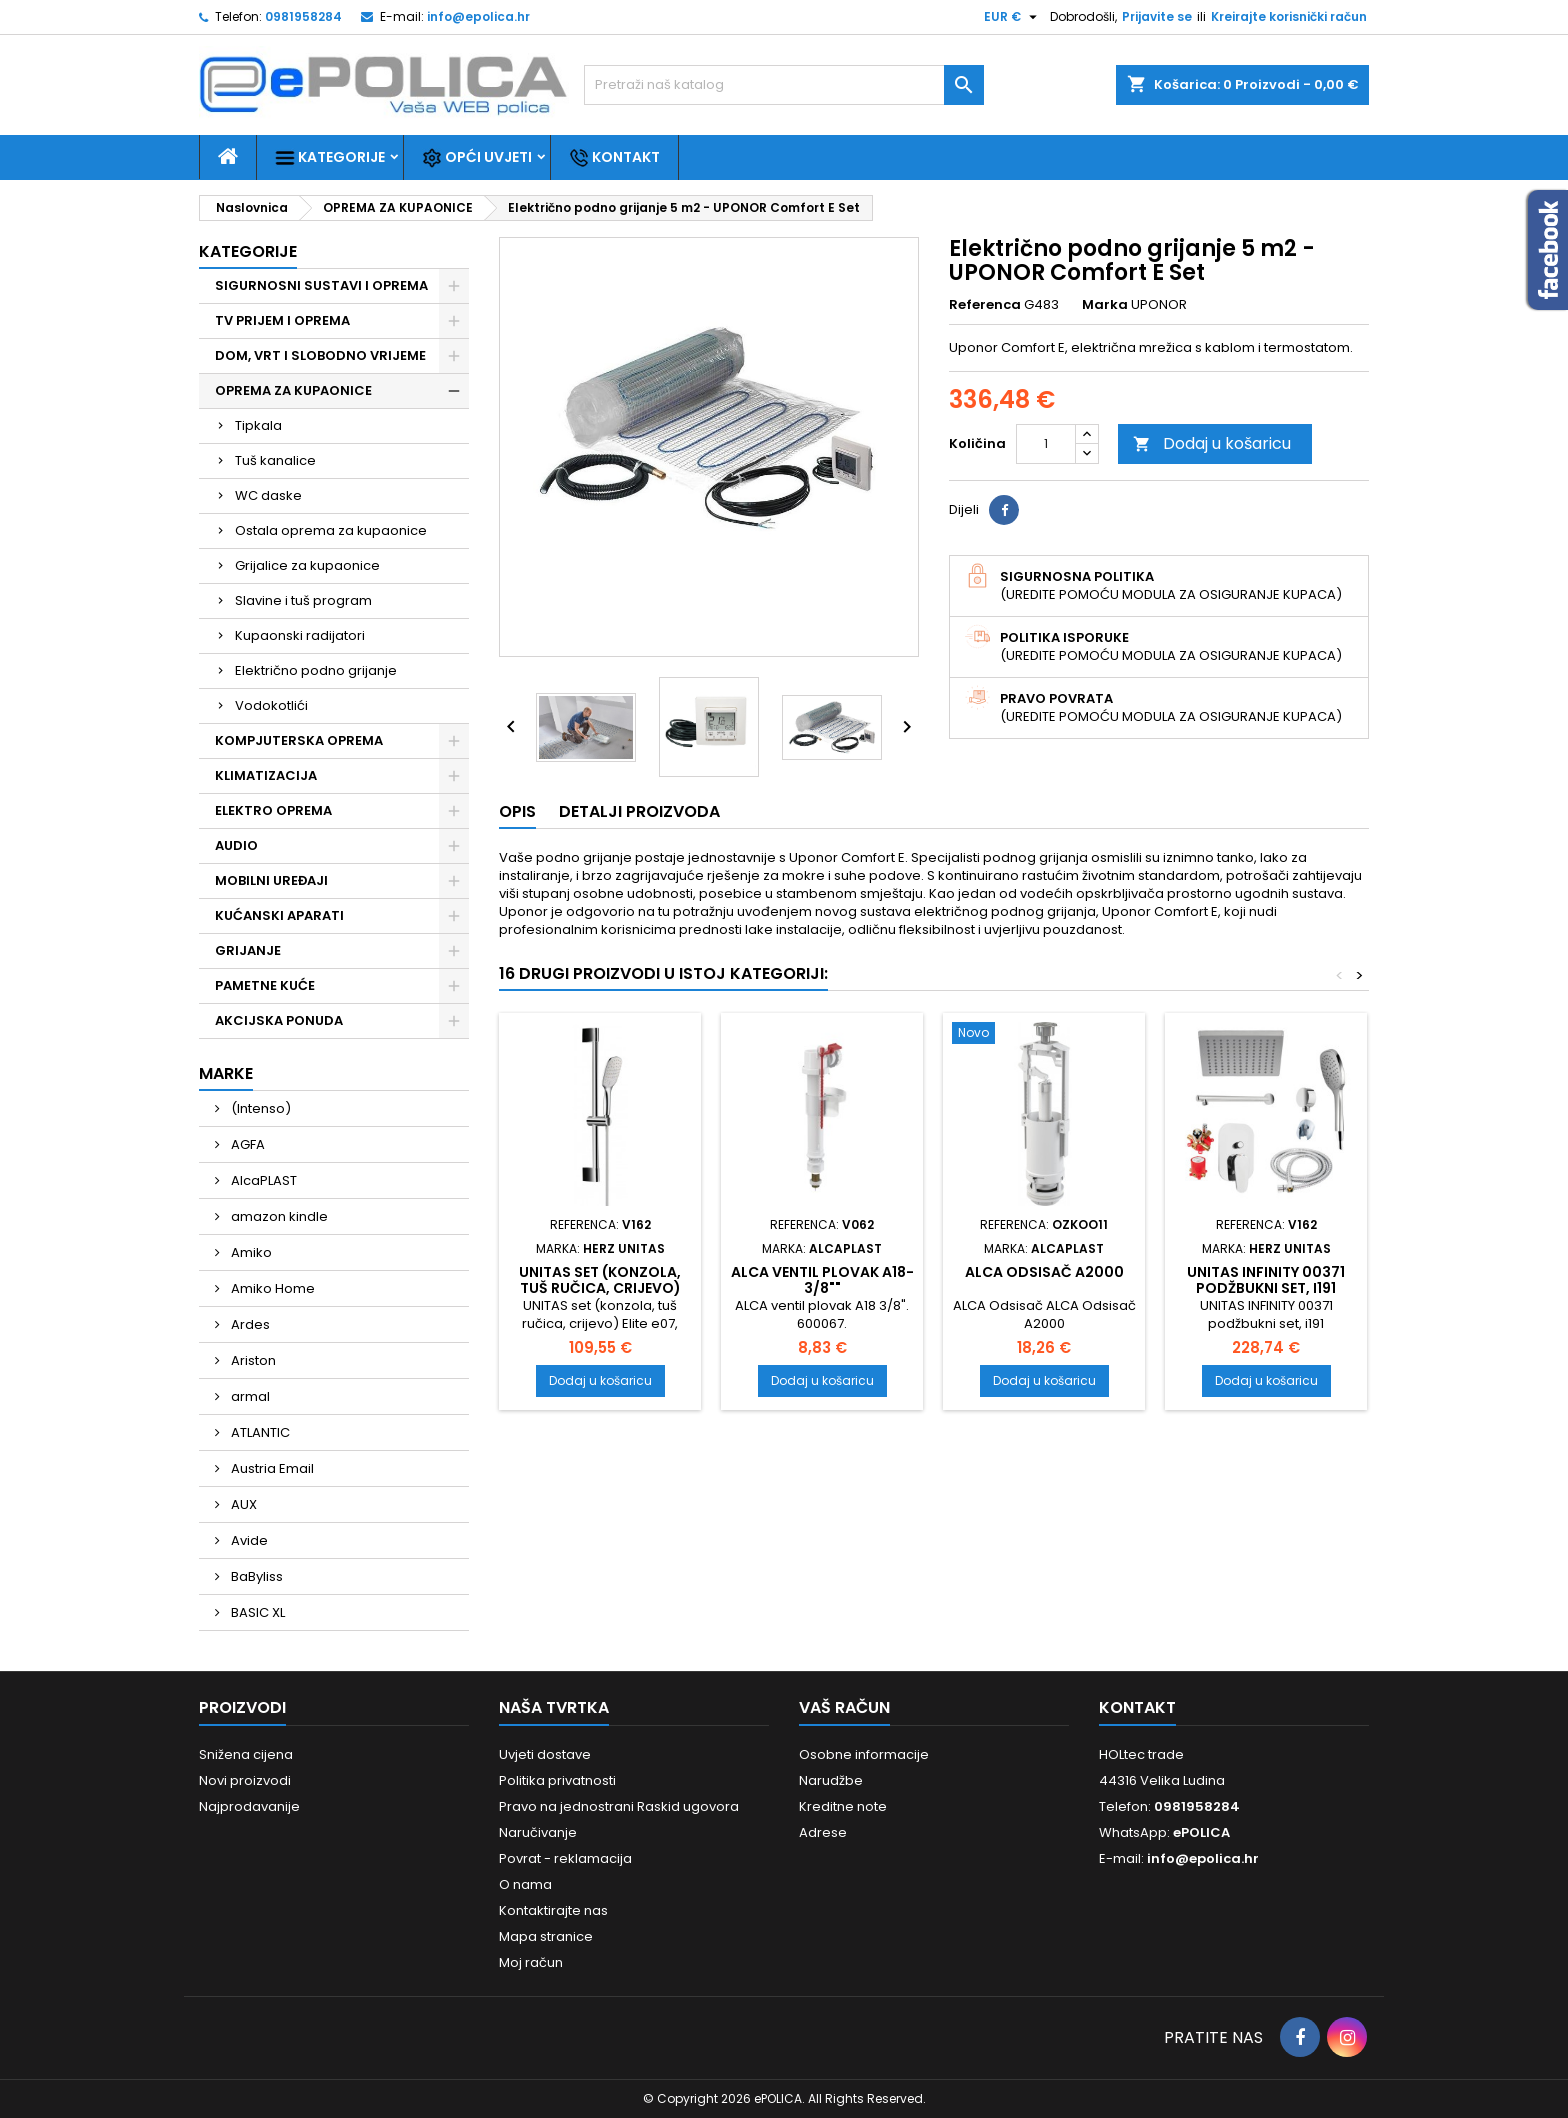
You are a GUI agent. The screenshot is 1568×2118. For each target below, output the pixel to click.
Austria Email (271, 1468)
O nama (525, 1884)
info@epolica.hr (478, 16)
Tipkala (258, 425)
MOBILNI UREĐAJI (271, 880)
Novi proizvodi (245, 1780)
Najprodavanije (249, 1806)
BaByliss (255, 1576)
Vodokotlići (271, 705)
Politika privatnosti (557, 1780)
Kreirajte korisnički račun (1289, 16)
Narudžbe (831, 1780)
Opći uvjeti (477, 157)
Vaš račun (844, 1707)
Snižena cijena (246, 1754)
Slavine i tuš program (303, 600)
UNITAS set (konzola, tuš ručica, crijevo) (600, 1280)
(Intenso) (259, 1108)
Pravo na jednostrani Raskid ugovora (619, 1806)
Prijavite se (1157, 16)
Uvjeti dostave (545, 1754)
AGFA (246, 1144)
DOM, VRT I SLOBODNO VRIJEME (320, 355)
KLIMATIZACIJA (266, 775)
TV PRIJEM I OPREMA (282, 320)
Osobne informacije (864, 1754)
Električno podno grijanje (316, 670)
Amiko (250, 1252)
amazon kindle (278, 1216)
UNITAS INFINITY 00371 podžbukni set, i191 (1266, 1280)
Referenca (985, 305)
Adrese (823, 1832)
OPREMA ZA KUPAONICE (293, 390)
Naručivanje (538, 1832)
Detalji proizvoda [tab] (639, 811)
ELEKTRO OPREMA (273, 810)
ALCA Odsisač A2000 (1044, 1272)
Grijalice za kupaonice (307, 565)
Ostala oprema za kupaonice (331, 530)
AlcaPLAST (262, 1180)
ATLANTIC (259, 1432)
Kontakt (614, 157)
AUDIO (236, 845)
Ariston (252, 1360)
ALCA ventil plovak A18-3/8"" (822, 1280)
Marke (226, 1073)
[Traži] (784, 85)
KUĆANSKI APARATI (279, 915)
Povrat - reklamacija (565, 1858)
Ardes (249, 1324)
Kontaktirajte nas (553, 1910)
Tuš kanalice (275, 460)
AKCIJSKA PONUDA (279, 1020)
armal (249, 1396)
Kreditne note (843, 1806)
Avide (248, 1540)
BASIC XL (256, 1612)
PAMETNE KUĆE (265, 985)
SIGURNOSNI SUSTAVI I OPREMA (321, 285)
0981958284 (303, 16)
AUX (242, 1504)
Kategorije (330, 157)
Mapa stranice (546, 1936)
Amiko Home (271, 1288)
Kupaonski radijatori (300, 635)
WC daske (268, 495)
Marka (1105, 305)
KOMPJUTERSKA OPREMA (299, 740)
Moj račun (531, 1962)
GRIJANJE (248, 950)
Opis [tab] (517, 811)
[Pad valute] (1013, 17)
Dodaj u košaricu (1212, 443)
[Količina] (1046, 444)
